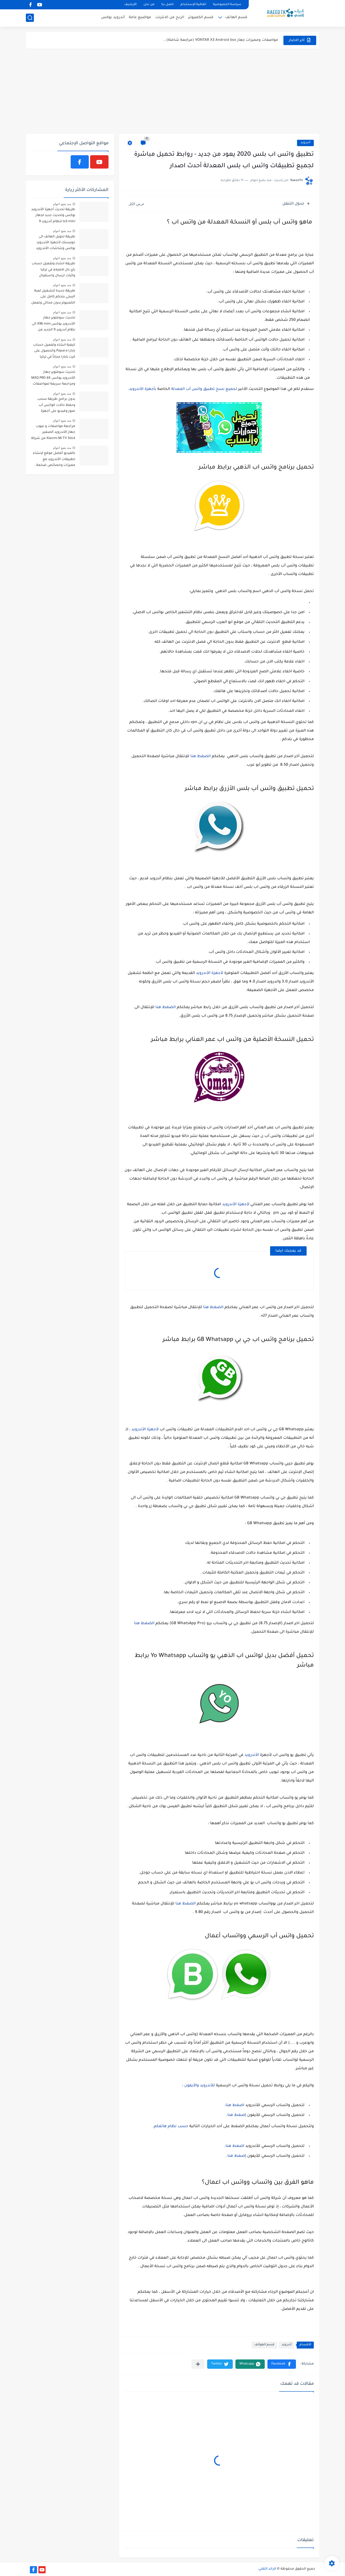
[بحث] (30, 18)
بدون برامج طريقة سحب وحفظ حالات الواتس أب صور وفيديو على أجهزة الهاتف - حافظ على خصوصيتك (56, 406)
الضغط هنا (200, 756)
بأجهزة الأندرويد (143, 389)
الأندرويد (251, 1755)
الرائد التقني (267, 2569)
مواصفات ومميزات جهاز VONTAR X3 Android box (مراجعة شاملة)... (220, 40)
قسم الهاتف (236, 17)
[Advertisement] (172, 91)
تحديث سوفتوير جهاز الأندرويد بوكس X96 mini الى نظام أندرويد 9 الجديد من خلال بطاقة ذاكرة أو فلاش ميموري (53, 324)
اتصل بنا (167, 4)
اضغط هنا (235, 2105)
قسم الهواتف (264, 2345)
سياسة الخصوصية (227, 4)
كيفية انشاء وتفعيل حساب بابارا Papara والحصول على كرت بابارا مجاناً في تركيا (54, 351)
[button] (281, 2364)
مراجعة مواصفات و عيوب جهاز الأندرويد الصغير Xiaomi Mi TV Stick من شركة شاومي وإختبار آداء (53, 433)
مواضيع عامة (140, 17)
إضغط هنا (236, 2115)
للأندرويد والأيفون (199, 2086)
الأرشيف (130, 4)
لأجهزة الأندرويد (209, 973)
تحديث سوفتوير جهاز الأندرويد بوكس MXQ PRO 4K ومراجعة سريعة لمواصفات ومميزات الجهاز (53, 379)
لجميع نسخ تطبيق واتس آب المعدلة (204, 389)
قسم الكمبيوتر (200, 17)
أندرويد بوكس (113, 17)
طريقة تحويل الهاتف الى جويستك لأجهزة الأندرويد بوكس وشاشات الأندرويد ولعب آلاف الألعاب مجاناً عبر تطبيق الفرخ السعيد (53, 243)
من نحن (148, 4)
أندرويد (305, 143)
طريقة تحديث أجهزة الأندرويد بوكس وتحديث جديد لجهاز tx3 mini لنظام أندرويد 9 (53, 215)
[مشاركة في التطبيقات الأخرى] (197, 2364)
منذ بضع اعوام (62, 204)
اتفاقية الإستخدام (193, 4)
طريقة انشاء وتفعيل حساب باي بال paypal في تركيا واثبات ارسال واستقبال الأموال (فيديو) (53, 270)
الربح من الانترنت (169, 17)
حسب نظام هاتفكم (171, 2126)
